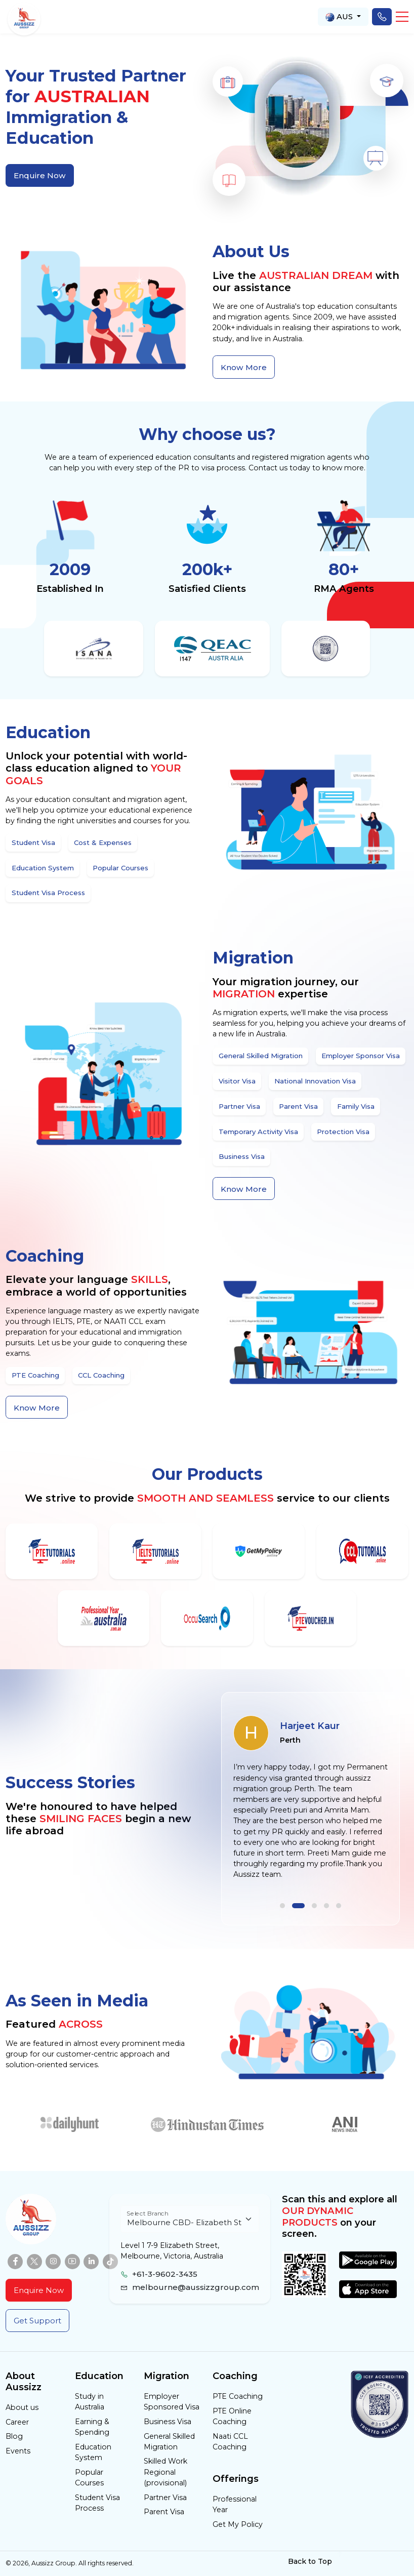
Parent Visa (164, 2511)
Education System (93, 2452)
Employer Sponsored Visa (171, 2401)
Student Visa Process (97, 2503)
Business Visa (167, 2421)
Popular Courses (89, 2477)
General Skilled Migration (169, 2441)
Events (18, 2451)
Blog (14, 2436)
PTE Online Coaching (232, 2416)
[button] (402, 17)
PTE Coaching (238, 2396)
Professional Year (235, 2504)
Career (17, 2422)
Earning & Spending (92, 2427)
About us (22, 2407)
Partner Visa (165, 2497)
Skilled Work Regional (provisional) (165, 2472)
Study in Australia (89, 2401)
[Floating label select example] (189, 2219)
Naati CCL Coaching (230, 2441)
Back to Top (315, 2561)
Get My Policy (238, 2524)
